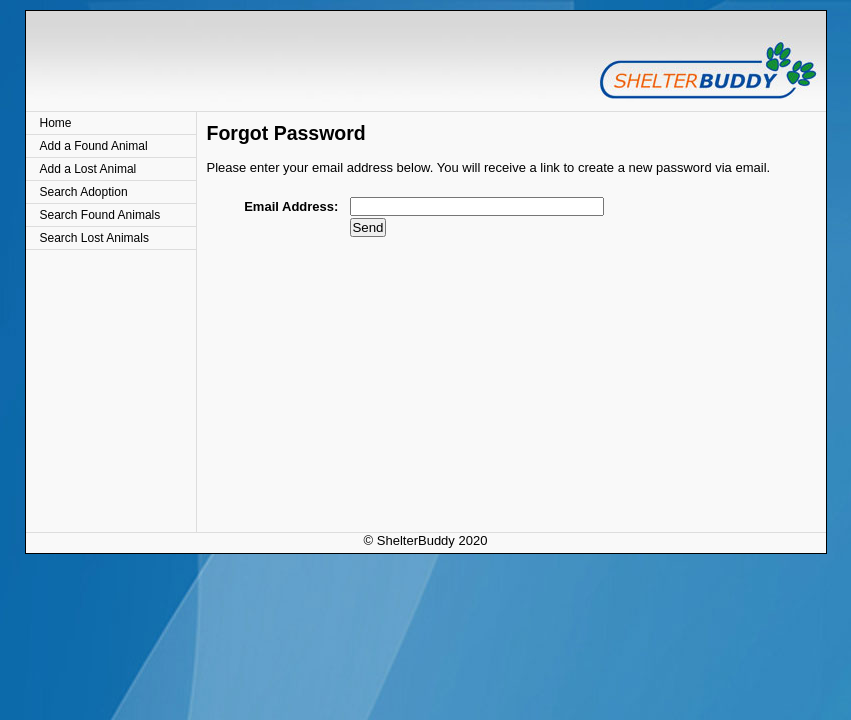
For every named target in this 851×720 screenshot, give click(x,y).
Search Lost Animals (94, 238)
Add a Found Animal (94, 146)
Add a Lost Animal (88, 169)
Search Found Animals (100, 215)
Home (56, 123)
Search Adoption (84, 192)
